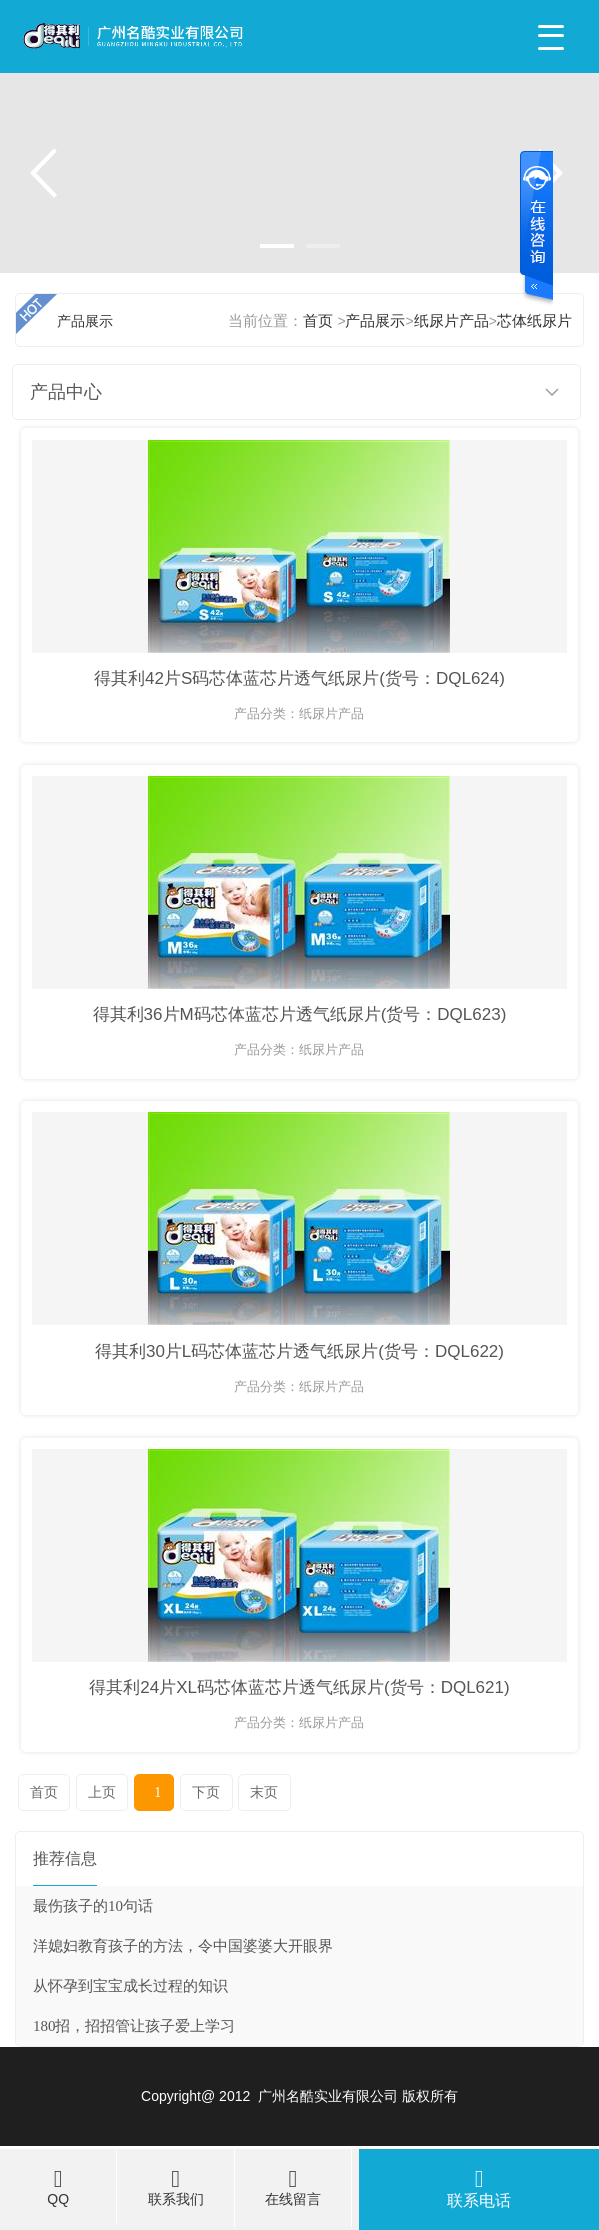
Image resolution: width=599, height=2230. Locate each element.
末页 (264, 1792)
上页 (102, 1792)
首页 (44, 1792)
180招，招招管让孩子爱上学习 (134, 2026)
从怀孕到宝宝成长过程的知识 (130, 1986)
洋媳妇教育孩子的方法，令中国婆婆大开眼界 (183, 1946)
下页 (206, 1792)
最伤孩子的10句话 (93, 1906)
